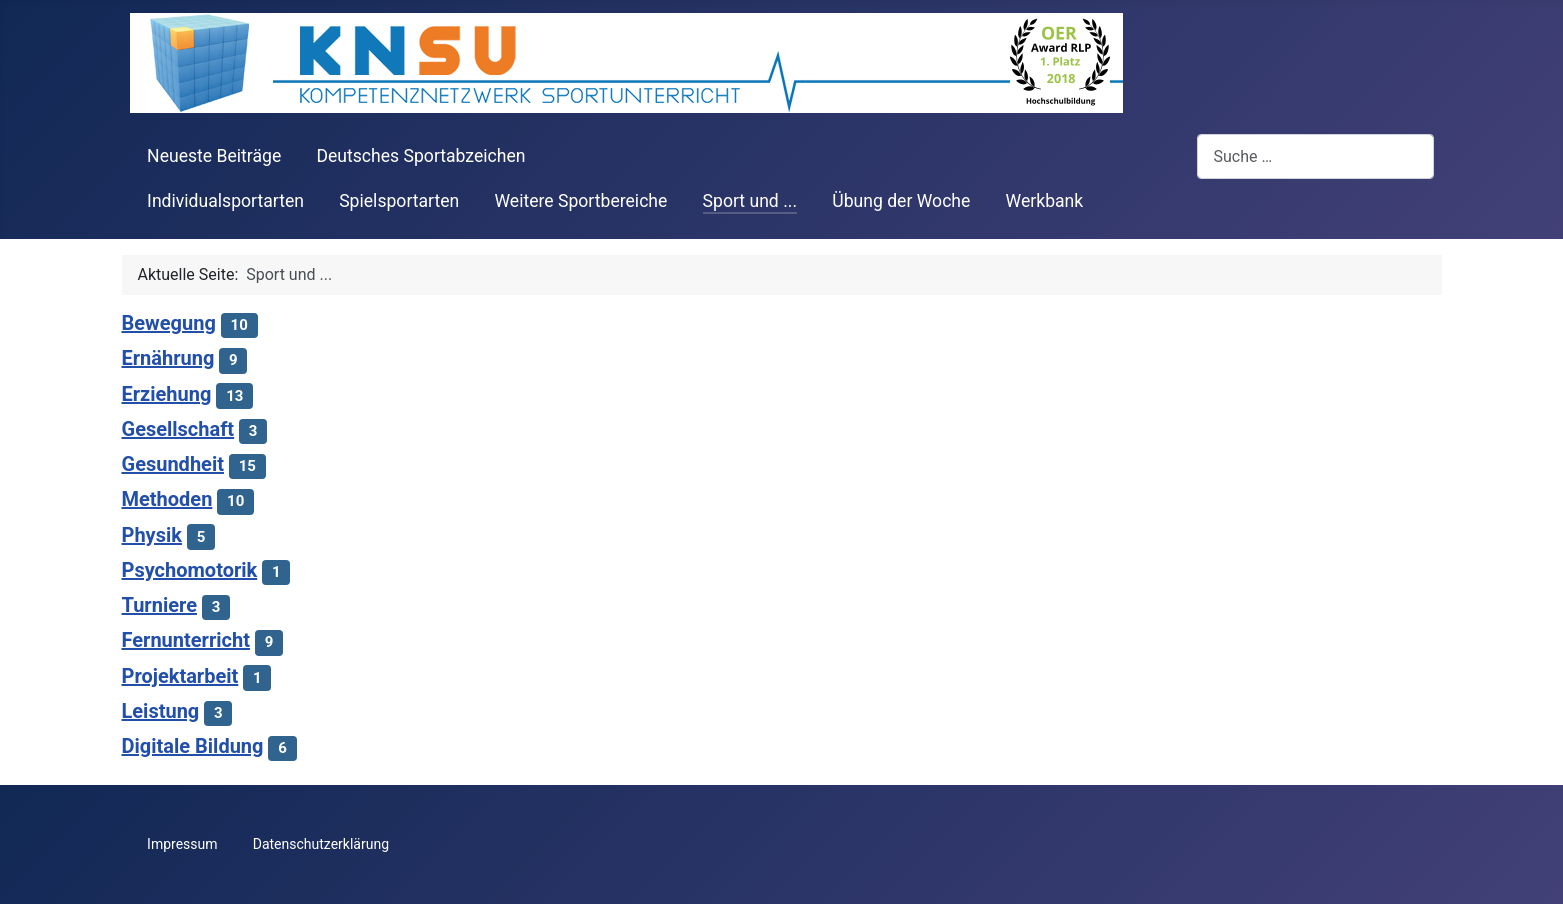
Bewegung (169, 323)
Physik (152, 535)
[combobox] (1315, 156)
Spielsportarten (399, 201)
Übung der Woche (901, 201)
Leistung (161, 711)
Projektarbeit (180, 676)
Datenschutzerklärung (321, 844)
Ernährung (168, 358)
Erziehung (167, 394)
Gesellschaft (178, 429)
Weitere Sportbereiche (580, 201)
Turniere (159, 605)
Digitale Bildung (193, 746)
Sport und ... (750, 201)
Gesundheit (173, 464)
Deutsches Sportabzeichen (420, 156)
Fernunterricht (186, 640)
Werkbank (1045, 201)
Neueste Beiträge (214, 156)
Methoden (167, 499)
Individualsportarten (225, 201)
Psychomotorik (190, 570)
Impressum (182, 844)
